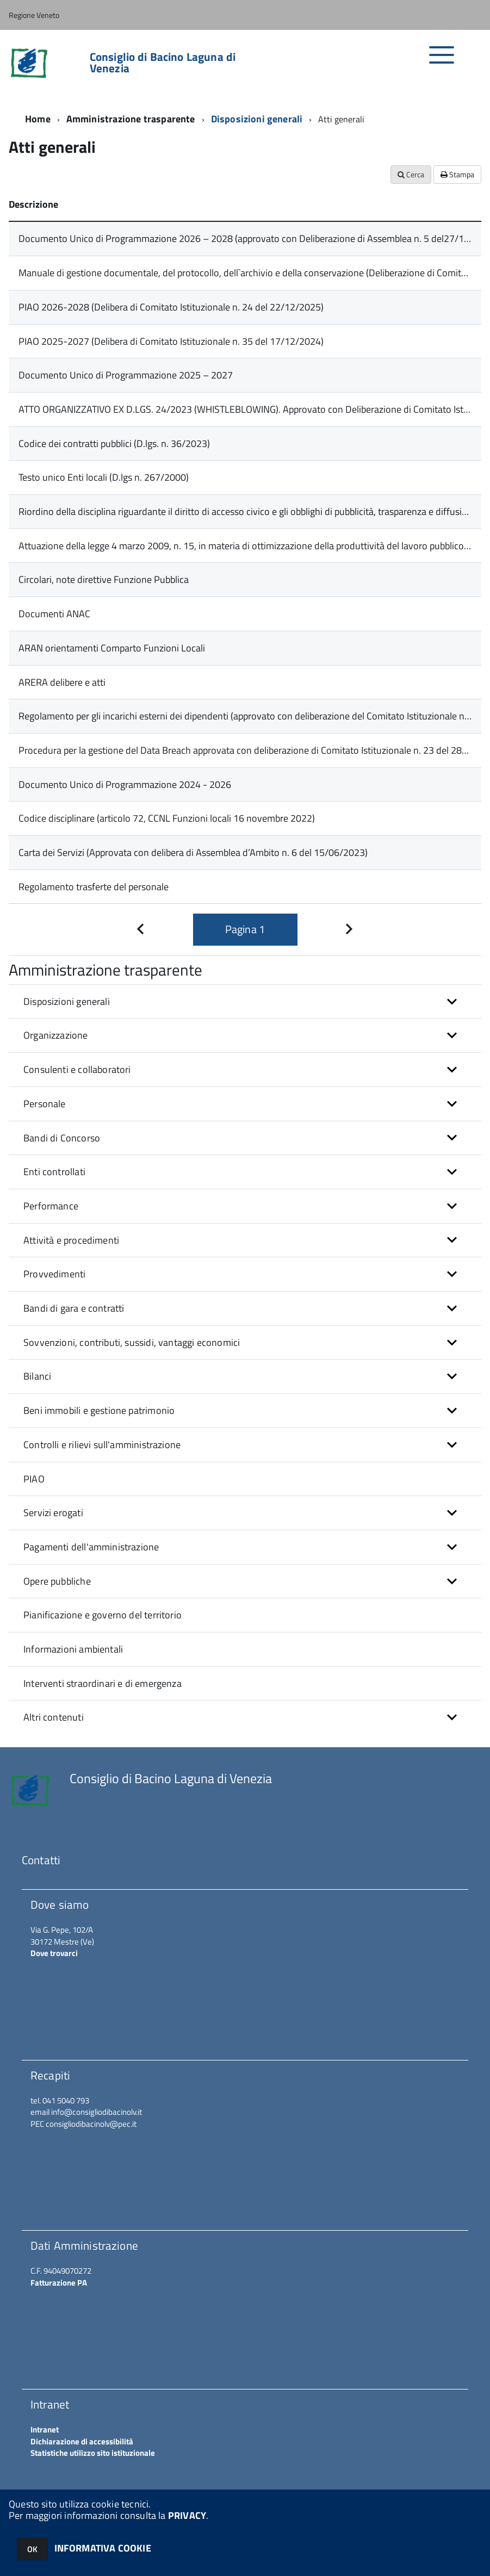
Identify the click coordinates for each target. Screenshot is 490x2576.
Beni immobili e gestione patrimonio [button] (99, 1410)
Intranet (44, 2429)
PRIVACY (187, 2515)
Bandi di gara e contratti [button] (74, 1308)
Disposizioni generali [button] (66, 1001)
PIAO (34, 1479)
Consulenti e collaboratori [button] (77, 1069)
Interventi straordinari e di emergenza (102, 1683)
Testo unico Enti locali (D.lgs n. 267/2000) (103, 477)
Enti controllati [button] (54, 1171)
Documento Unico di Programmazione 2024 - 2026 (124, 784)
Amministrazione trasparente (130, 118)
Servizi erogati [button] (53, 1512)
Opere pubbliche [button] (57, 1581)
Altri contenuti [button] (53, 1717)
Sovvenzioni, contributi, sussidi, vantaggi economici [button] (131, 1342)
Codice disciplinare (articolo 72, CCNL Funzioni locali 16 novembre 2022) (166, 818)
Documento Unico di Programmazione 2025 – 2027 (125, 375)
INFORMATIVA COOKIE (102, 2548)
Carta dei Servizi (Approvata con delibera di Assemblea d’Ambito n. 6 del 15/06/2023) (193, 852)
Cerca (411, 174)
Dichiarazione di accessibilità (81, 2441)
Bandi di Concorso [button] (61, 1138)
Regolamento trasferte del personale (93, 886)
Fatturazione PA (58, 2282)
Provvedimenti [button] (54, 1274)
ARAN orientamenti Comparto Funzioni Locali (111, 648)
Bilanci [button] (37, 1376)
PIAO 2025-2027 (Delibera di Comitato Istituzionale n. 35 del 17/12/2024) (171, 341)
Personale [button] (44, 1103)
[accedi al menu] (442, 60)
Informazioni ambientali (73, 1649)
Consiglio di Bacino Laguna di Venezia (162, 62)
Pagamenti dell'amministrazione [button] (91, 1547)
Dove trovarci (54, 1953)
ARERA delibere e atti (62, 682)
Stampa (457, 174)
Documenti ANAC (54, 613)
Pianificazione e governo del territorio (102, 1614)
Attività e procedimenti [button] (71, 1240)
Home (38, 118)
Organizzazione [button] (55, 1035)
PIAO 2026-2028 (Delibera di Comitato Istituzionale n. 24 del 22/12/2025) (171, 307)
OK (32, 2549)
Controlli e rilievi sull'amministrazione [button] (102, 1444)
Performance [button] (50, 1206)
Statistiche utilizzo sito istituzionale (92, 2453)
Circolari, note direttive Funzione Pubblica (103, 579)
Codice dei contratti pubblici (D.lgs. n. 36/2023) (114, 443)
